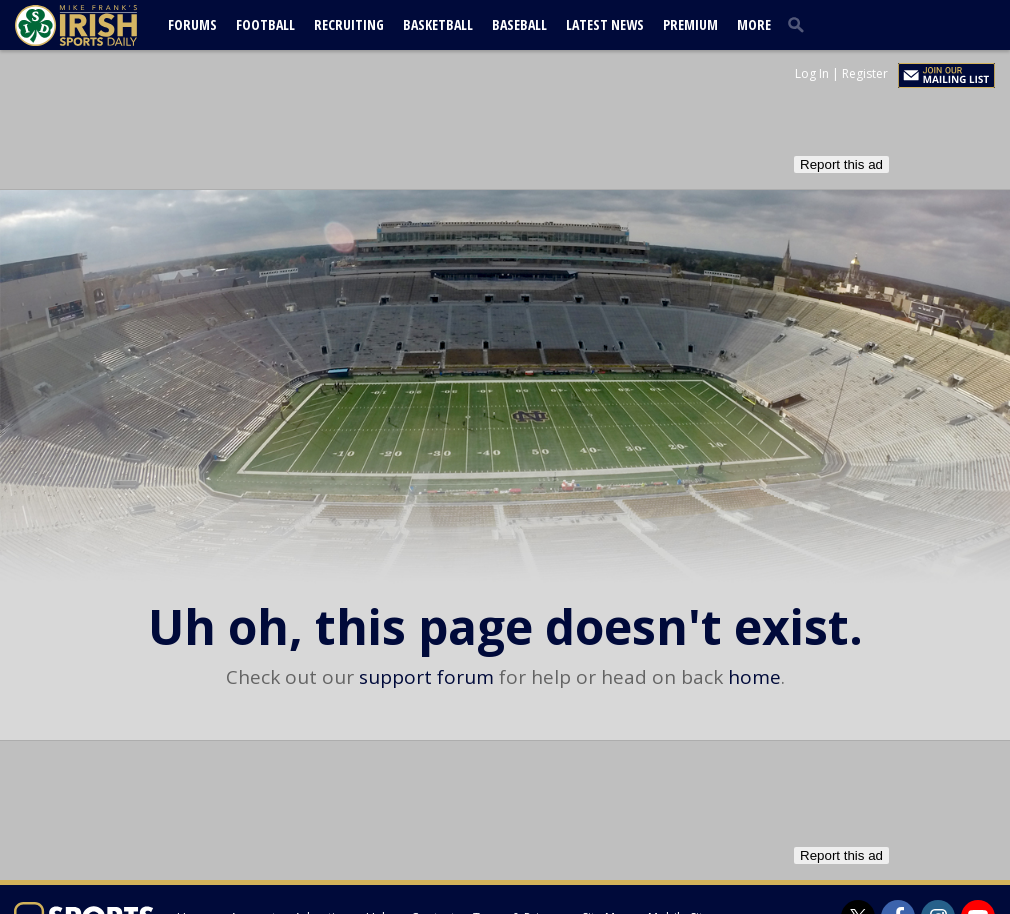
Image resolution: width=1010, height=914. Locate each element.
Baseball (519, 24)
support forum (426, 677)
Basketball (438, 24)
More (754, 24)
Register (865, 73)
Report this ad (841, 164)
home (754, 677)
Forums (192, 24)
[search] (800, 24)
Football (265, 24)
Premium (690, 24)
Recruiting (349, 24)
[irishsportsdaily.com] (100, 25)
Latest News (605, 24)
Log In (812, 73)
